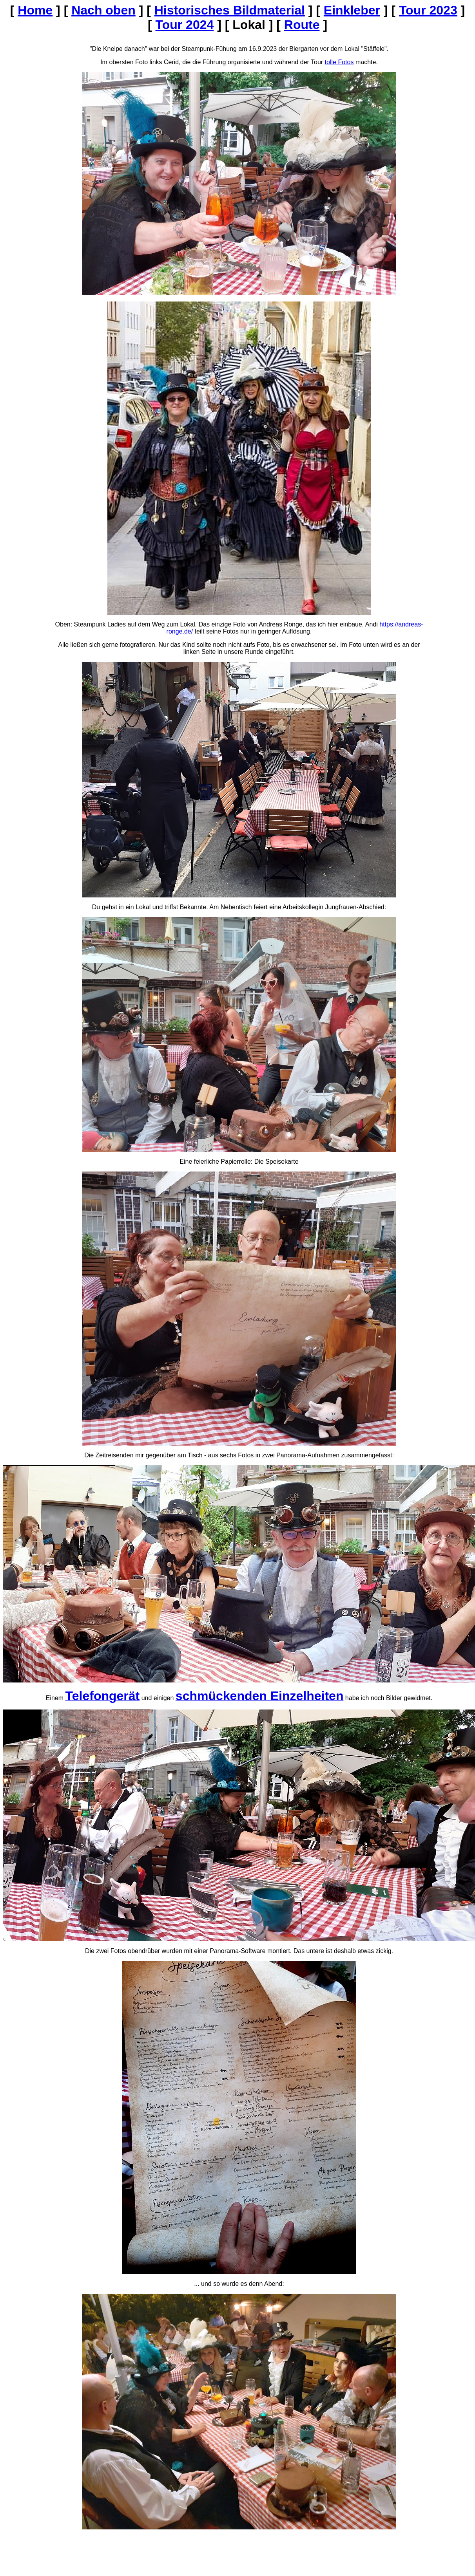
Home (35, 10)
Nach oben (103, 10)
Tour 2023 (428, 10)
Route (302, 25)
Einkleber (352, 10)
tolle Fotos (339, 62)
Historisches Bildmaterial (229, 10)
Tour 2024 (185, 25)
